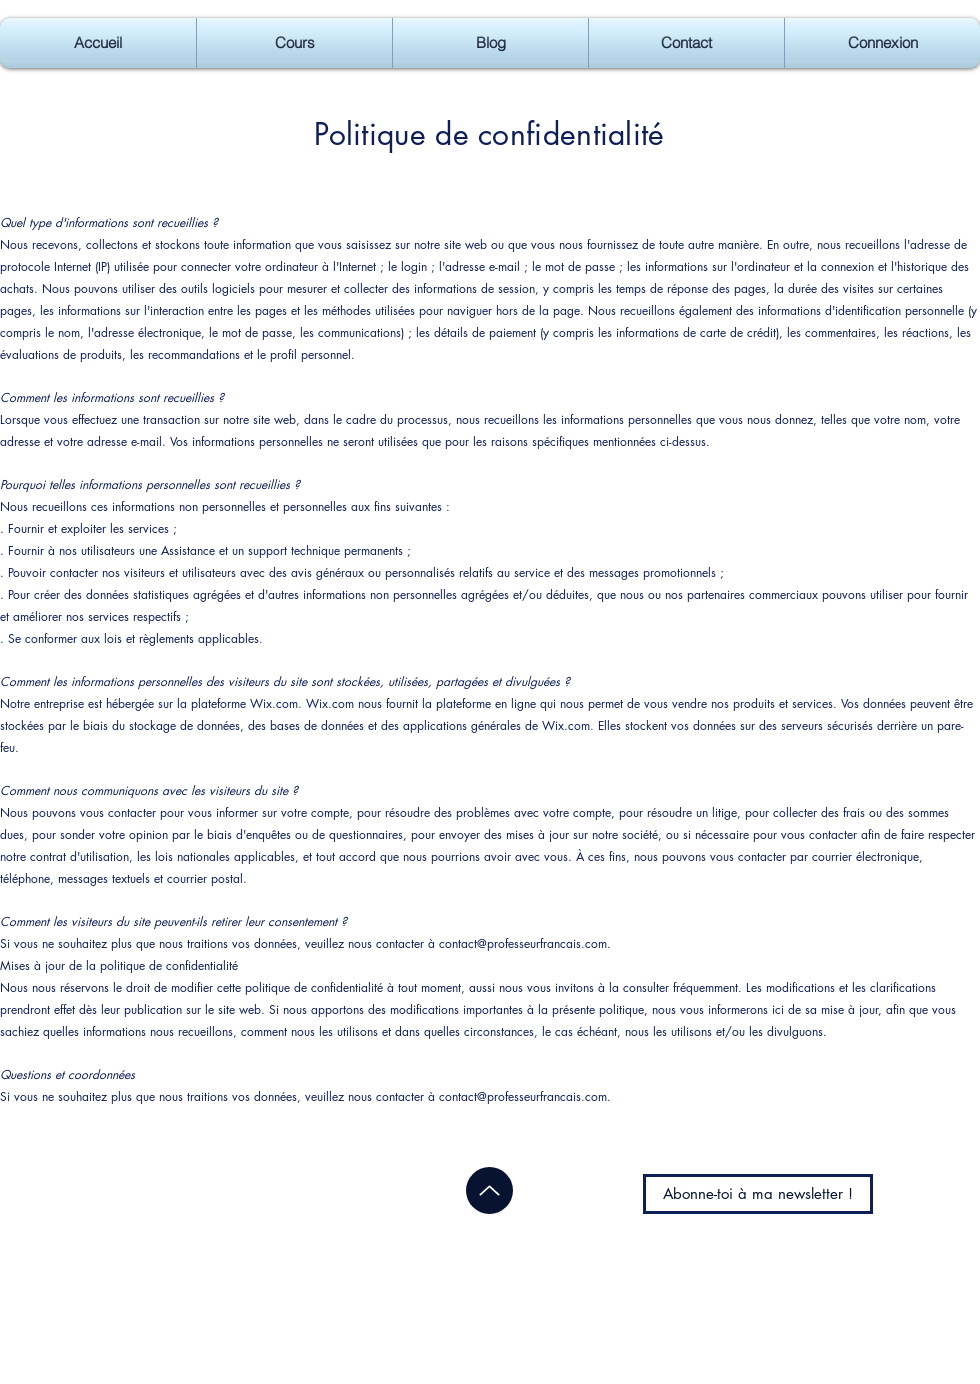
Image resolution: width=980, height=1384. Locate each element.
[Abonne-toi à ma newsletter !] (758, 1194)
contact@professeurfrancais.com (523, 943)
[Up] (489, 1190)
